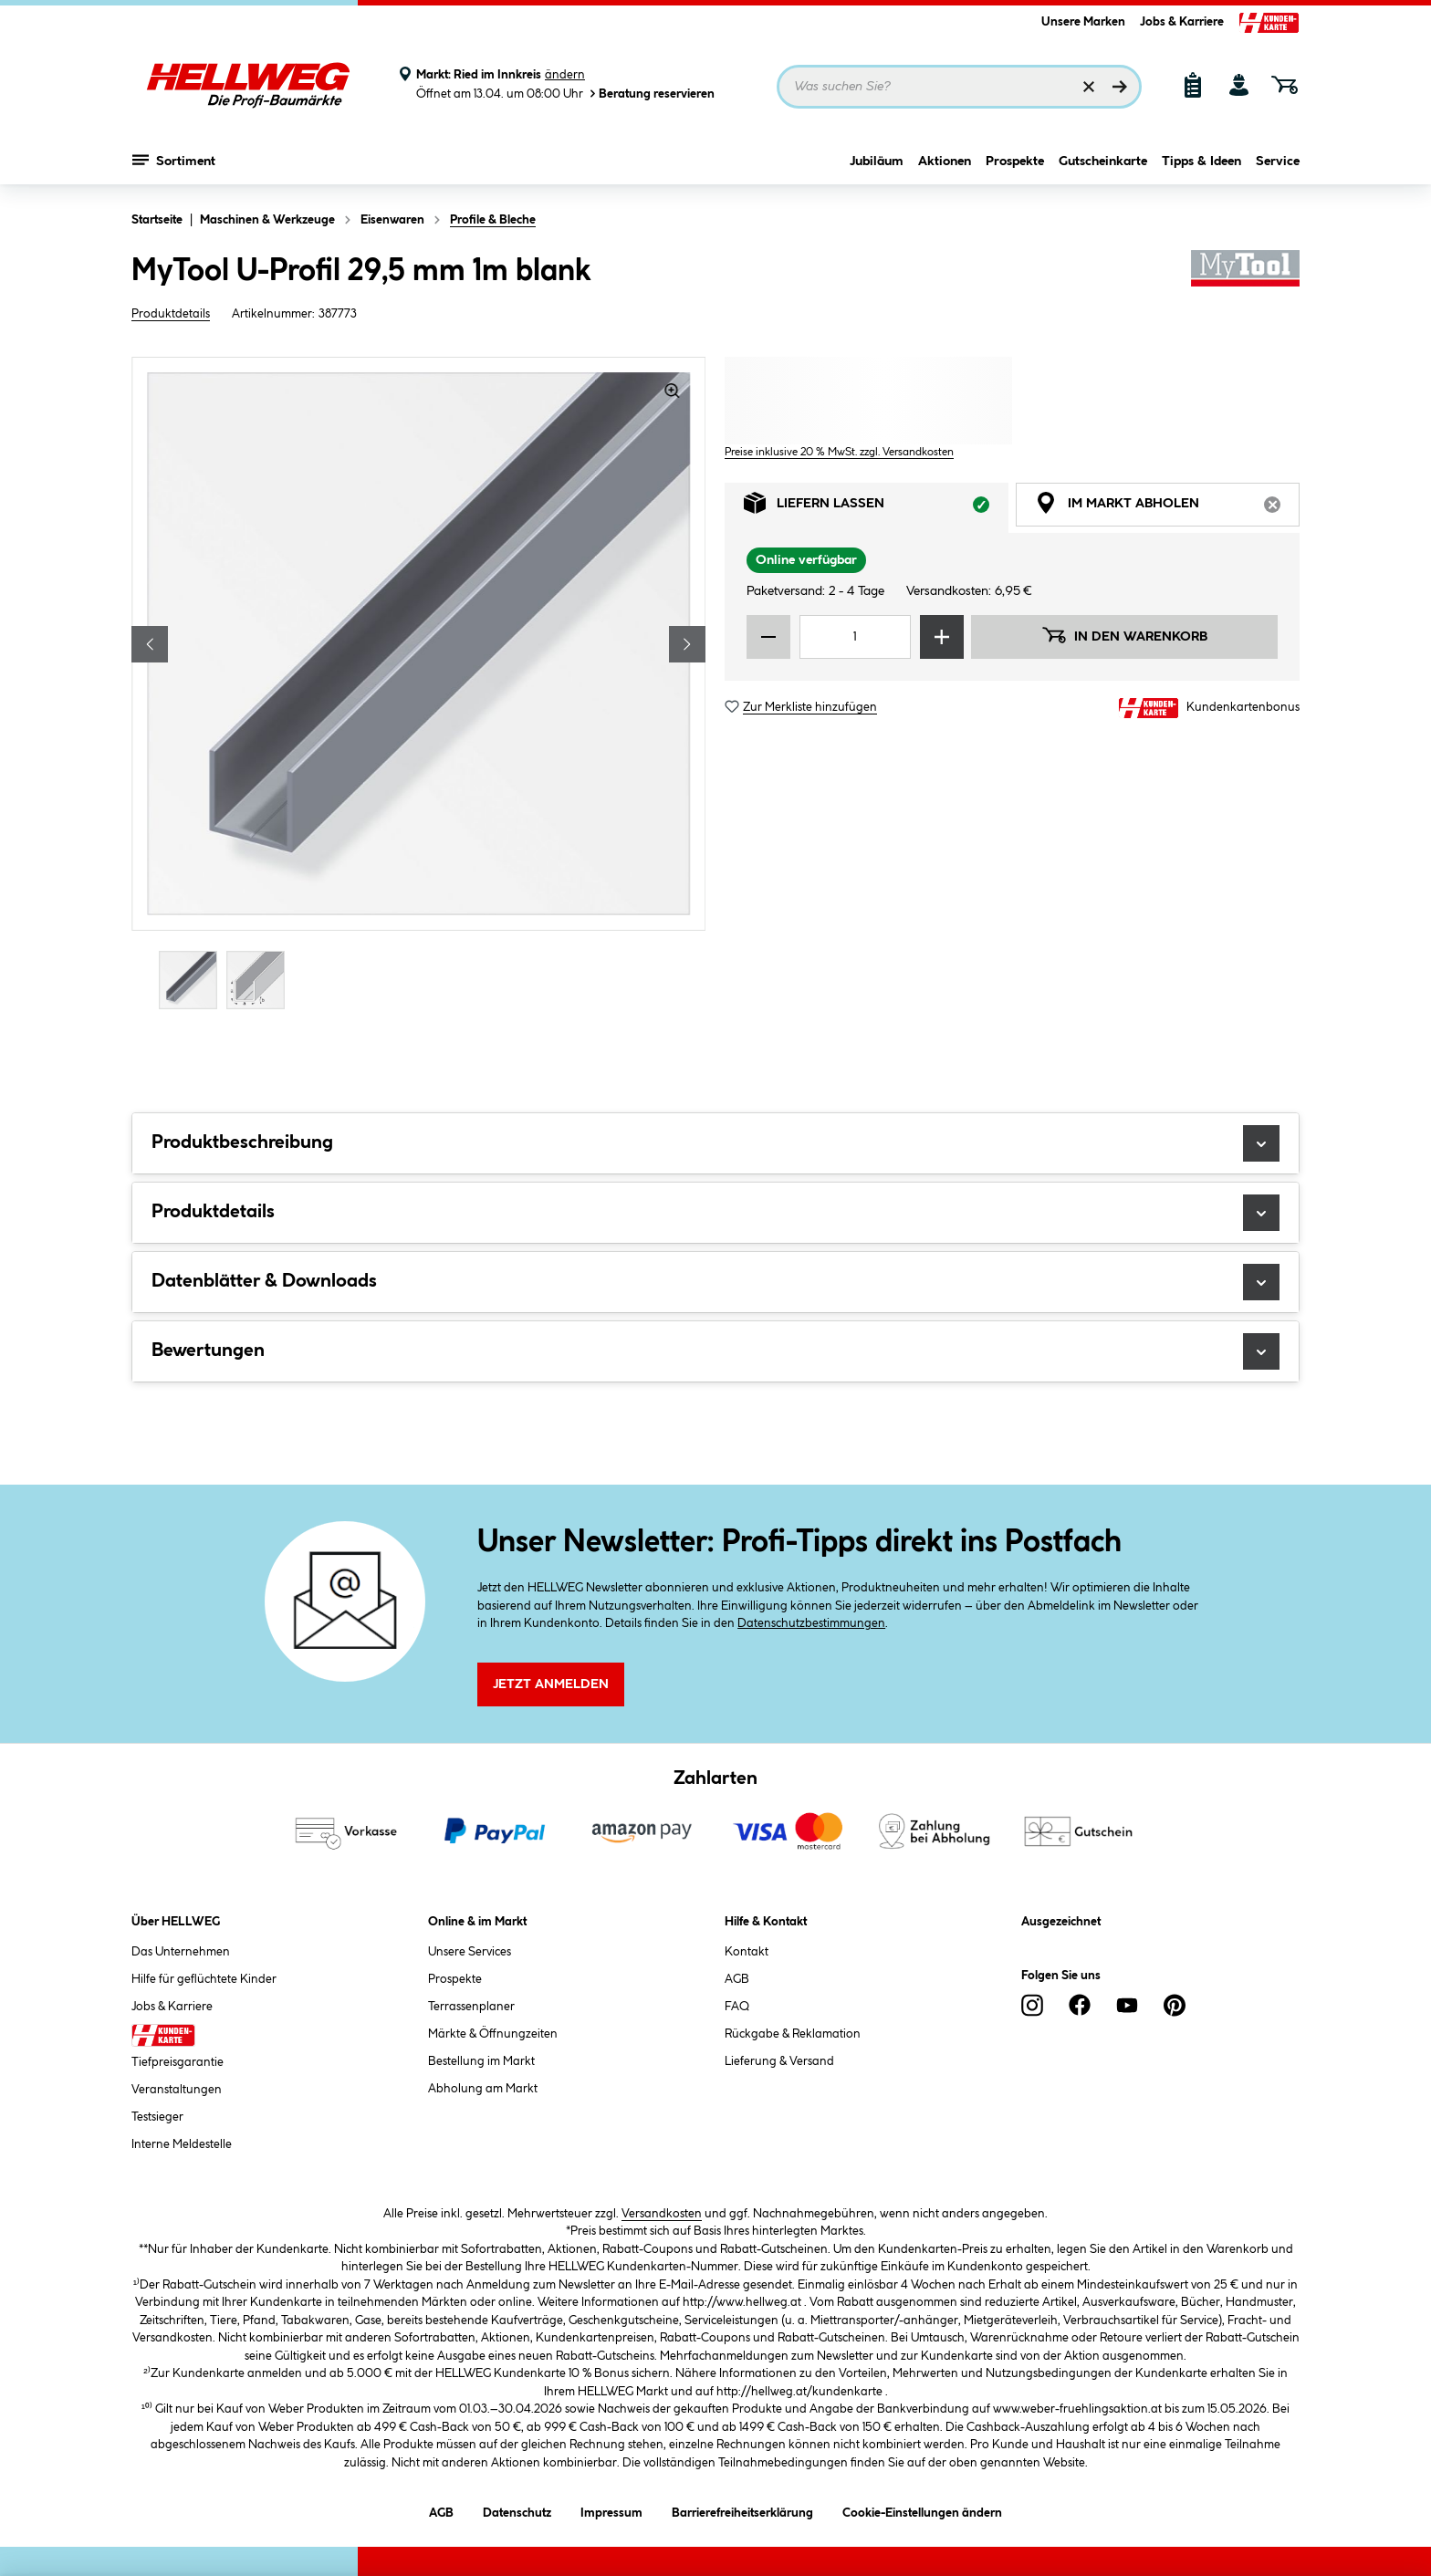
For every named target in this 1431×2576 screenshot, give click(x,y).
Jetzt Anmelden (551, 1684)
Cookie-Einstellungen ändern (922, 2510)
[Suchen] (1120, 87)
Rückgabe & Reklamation (793, 2033)
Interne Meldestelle (181, 2144)
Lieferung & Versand (779, 2061)
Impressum (611, 2510)
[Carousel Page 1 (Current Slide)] (192, 979)
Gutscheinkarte (1103, 161)
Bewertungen (715, 1351)
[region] (419, 685)
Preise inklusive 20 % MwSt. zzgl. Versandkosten (839, 452)
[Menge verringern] (768, 637)
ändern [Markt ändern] (565, 74)
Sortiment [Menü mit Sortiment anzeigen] (173, 159)
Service (1278, 161)
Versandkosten (661, 2213)
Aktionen (944, 161)
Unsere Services (469, 1951)
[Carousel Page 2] (260, 979)
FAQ (737, 2006)
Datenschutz (517, 2510)
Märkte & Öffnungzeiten (493, 2033)
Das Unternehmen (180, 1951)
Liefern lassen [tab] (876, 508)
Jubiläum (877, 161)
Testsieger (157, 2117)
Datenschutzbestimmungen (811, 1623)
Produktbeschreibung (715, 1143)
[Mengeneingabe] (855, 637)
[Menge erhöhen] (942, 637)
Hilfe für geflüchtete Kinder (204, 1979)
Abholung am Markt (483, 2088)
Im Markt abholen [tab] (1167, 508)
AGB (737, 1979)
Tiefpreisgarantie (177, 2062)
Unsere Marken (1083, 21)
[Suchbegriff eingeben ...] (959, 87)
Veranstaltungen (176, 2089)
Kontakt (746, 1951)
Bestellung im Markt (481, 2061)
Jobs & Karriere (1182, 21)
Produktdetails (170, 313)
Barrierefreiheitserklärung (742, 2510)
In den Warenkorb (1124, 635)
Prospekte (1015, 161)
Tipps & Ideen (1201, 161)
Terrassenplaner (471, 2006)
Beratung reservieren (651, 93)
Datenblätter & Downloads (715, 1282)
